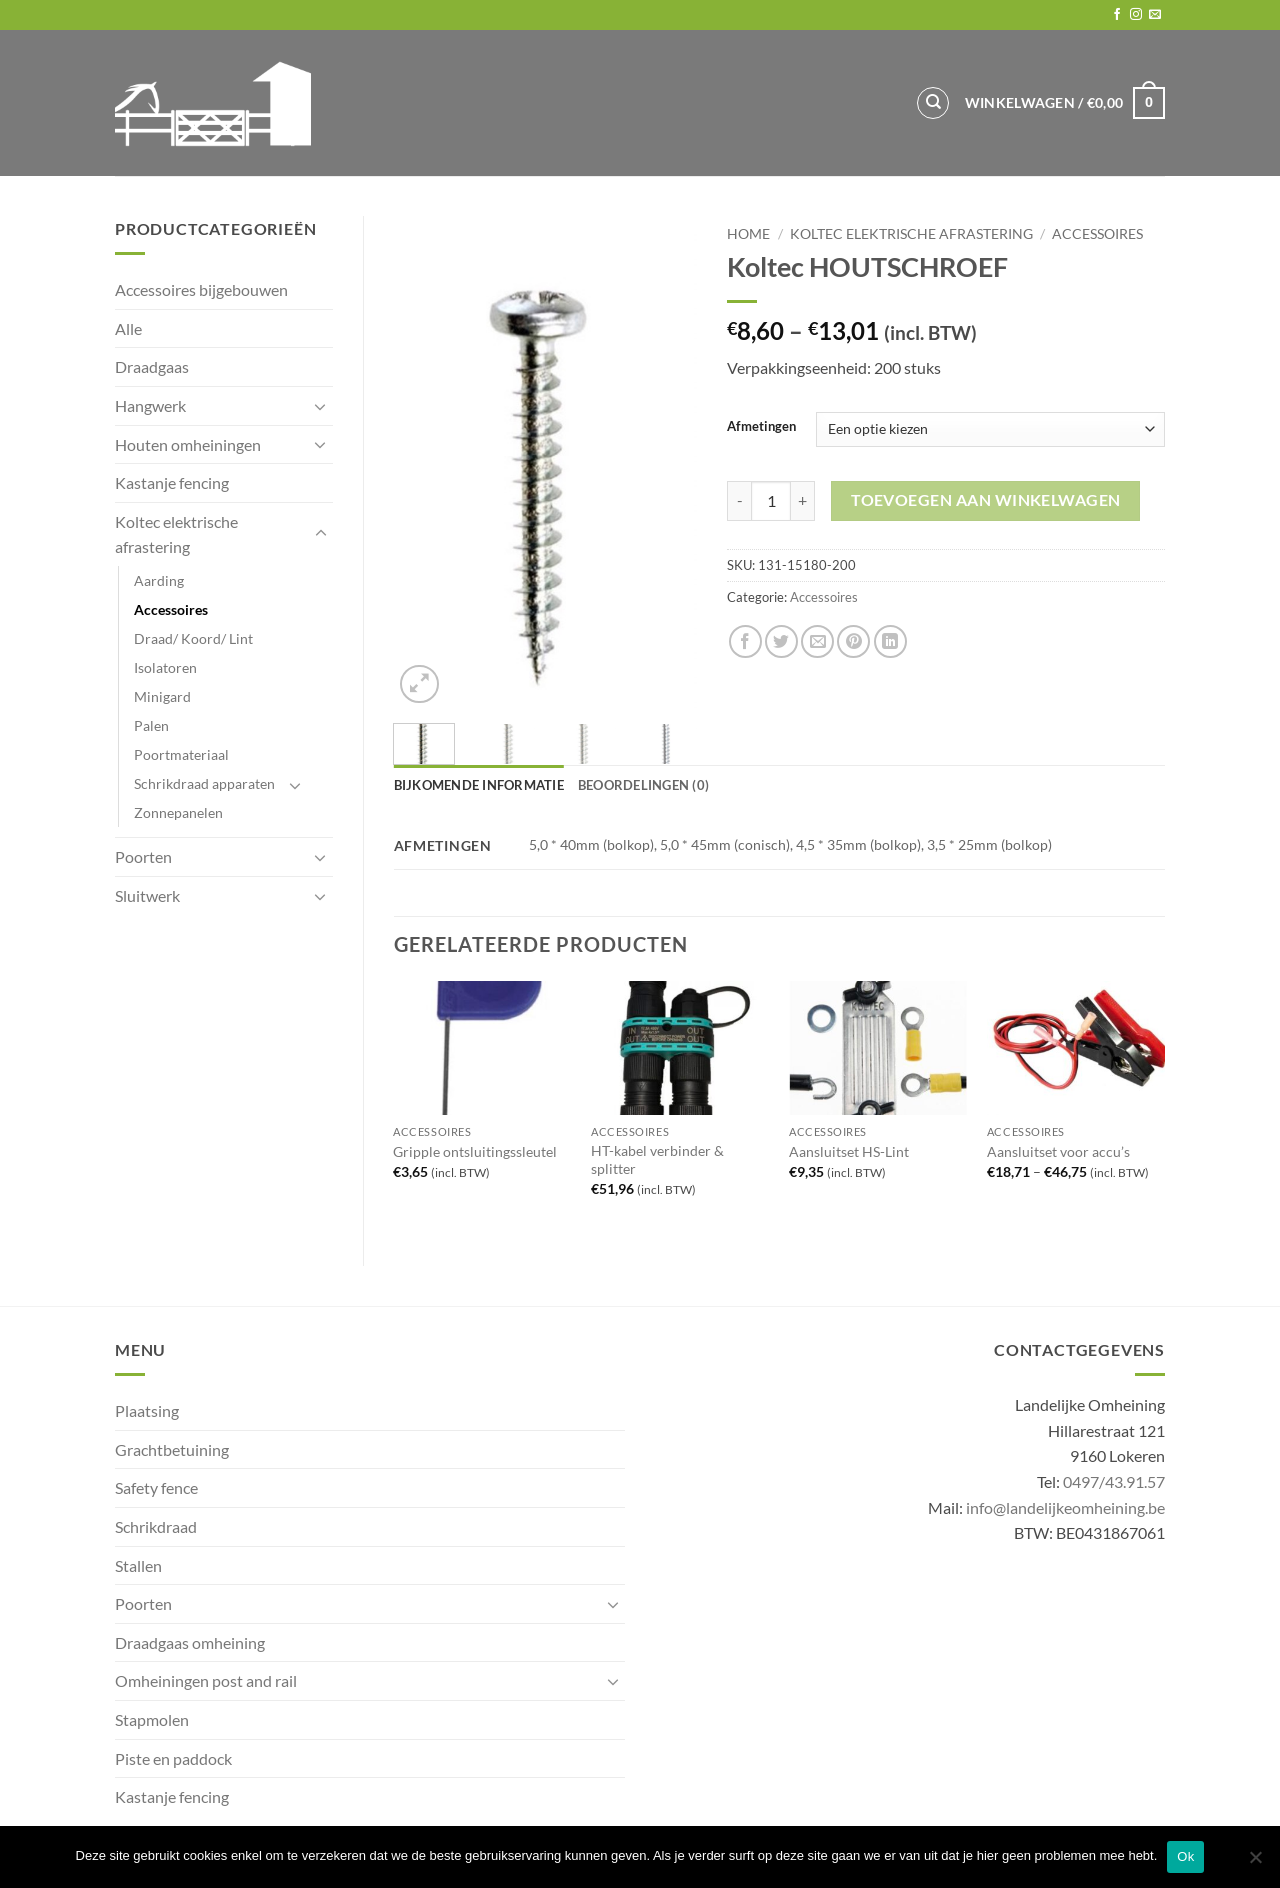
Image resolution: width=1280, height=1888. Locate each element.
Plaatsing (147, 1410)
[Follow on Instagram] (1136, 15)
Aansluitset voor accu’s (1058, 1151)
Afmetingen (761, 427)
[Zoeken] (933, 103)
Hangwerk (150, 405)
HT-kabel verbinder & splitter (657, 1160)
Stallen (138, 1565)
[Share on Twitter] (781, 641)
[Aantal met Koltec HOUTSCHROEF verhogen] (803, 501)
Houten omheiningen (188, 444)
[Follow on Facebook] (1117, 15)
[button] (1065, 103)
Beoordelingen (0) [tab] (643, 785)
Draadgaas (152, 366)
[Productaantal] (771, 501)
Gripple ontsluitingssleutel (475, 1151)
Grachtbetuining (172, 1449)
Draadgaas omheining (190, 1642)
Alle (128, 328)
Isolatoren (165, 667)
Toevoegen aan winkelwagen (986, 500)
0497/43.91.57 (1114, 1481)
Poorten (143, 856)
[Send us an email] (1155, 15)
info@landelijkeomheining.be (1065, 1507)
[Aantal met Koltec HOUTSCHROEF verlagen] (739, 501)
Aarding (159, 580)
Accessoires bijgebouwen (201, 289)
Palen (151, 725)
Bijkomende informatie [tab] (479, 785)
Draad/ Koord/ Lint (193, 638)
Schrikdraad (156, 1526)
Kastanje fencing (172, 482)
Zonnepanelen (178, 812)
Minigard (162, 696)
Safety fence (156, 1487)
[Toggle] (321, 406)
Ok (1185, 1856)
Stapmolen (152, 1719)
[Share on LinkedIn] (890, 641)
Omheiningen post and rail (206, 1680)
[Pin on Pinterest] (853, 641)
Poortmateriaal (181, 754)
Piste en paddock (173, 1758)
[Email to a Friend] (817, 641)
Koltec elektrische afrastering (176, 534)
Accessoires (171, 609)
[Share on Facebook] (745, 641)
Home (748, 234)
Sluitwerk (147, 895)
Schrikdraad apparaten (204, 783)
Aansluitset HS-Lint (849, 1151)
